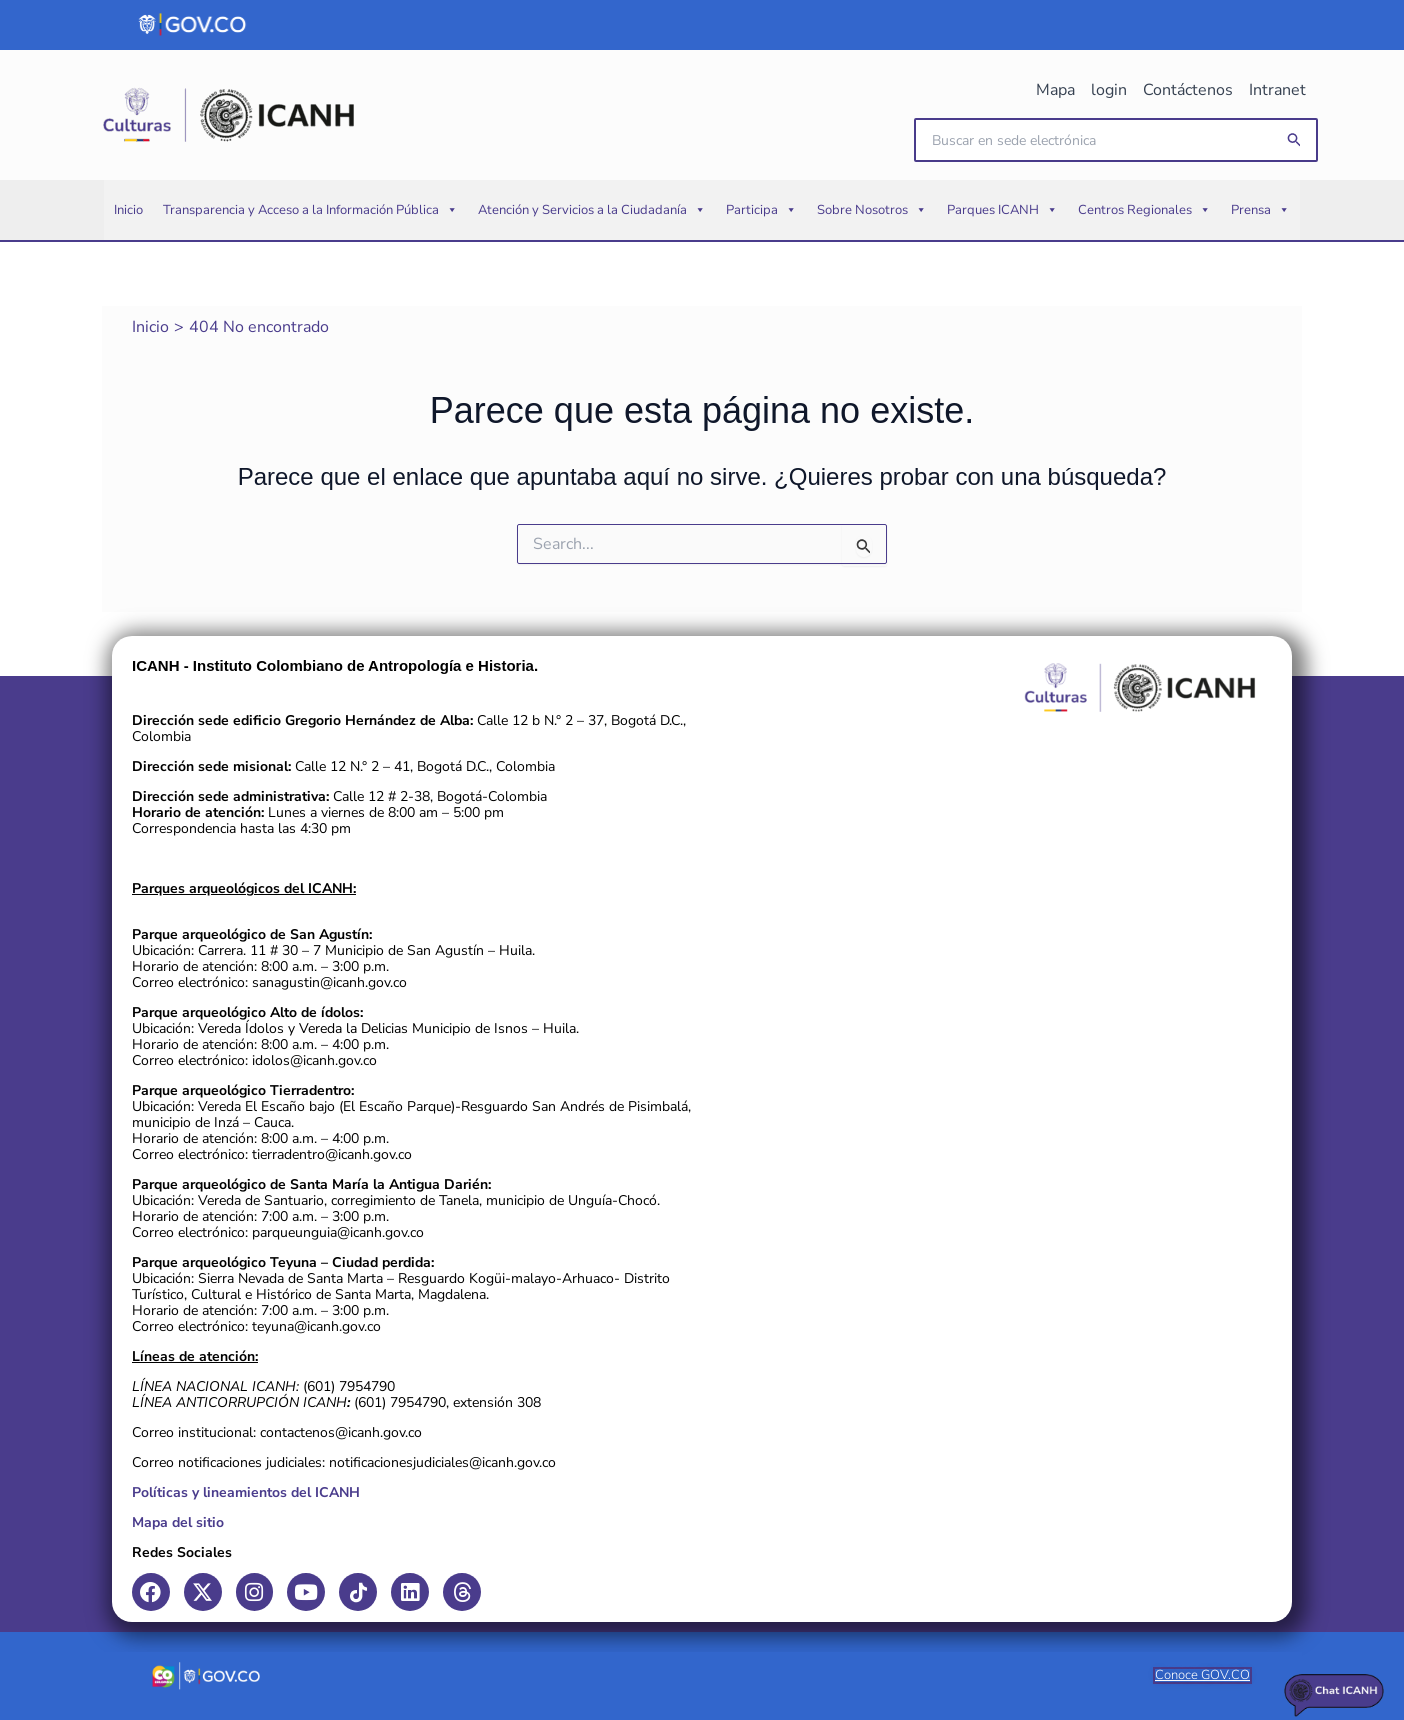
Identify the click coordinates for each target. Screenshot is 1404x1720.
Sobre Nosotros (872, 210)
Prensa (1260, 210)
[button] (1295, 140)
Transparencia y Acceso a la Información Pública (310, 210)
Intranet (1277, 90)
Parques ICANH (1002, 210)
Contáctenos (1188, 90)
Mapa (1055, 90)
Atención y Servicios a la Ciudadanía (592, 210)
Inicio (128, 210)
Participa (761, 210)
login (1109, 90)
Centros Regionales (1144, 210)
